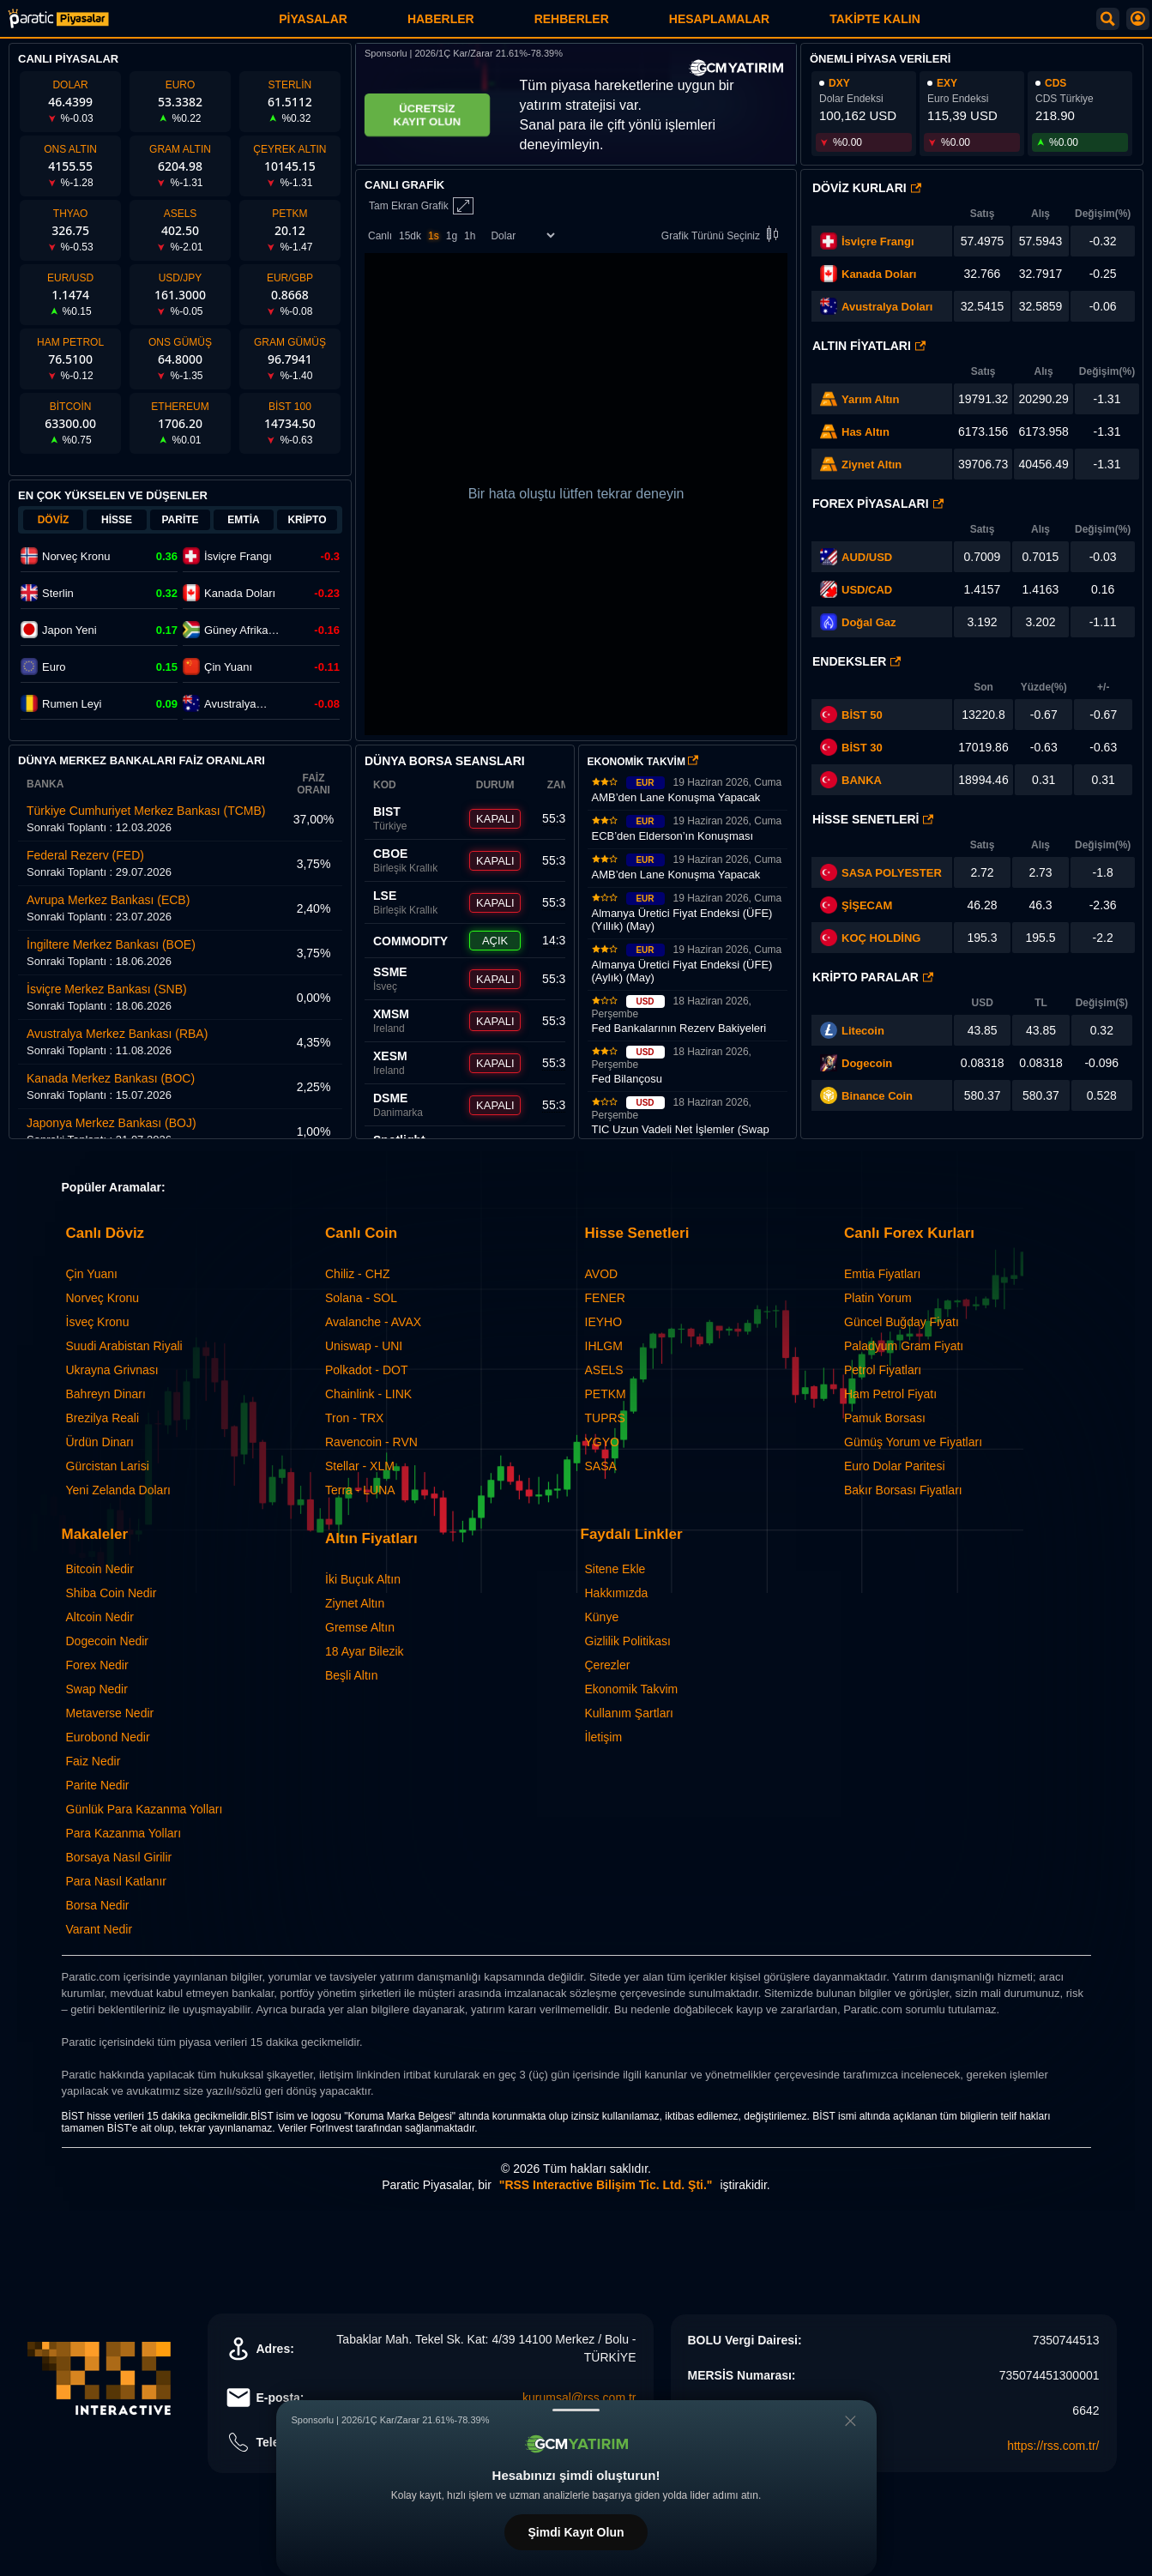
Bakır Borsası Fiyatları (903, 1490)
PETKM (605, 1394)
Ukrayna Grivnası (112, 1370)
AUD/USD (866, 557)
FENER (605, 1298)
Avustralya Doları (886, 306)
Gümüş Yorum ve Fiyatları (913, 1442)
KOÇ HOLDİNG (880, 938)
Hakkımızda (616, 1593)
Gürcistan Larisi (107, 1466)
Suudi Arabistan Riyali (124, 1346)
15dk (410, 236)
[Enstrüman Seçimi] (522, 235)
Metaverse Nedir (110, 1713)
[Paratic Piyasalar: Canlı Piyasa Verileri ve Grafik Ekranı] (58, 24)
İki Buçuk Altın (363, 1579)
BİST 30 (851, 747)
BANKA (851, 779)
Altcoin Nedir (100, 1617)
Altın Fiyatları (869, 346)
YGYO (602, 1442)
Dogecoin (866, 1063)
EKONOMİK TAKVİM (643, 762)
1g (451, 236)
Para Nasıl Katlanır (116, 1881)
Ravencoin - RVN (371, 1442)
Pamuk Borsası (885, 1418)
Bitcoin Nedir (100, 1569)
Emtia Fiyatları (882, 1274)
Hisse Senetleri (872, 819)
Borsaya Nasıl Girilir (119, 1857)
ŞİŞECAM (866, 905)
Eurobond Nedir (108, 1737)
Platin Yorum (878, 1298)
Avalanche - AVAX (373, 1322)
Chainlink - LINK (368, 1394)
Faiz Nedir (93, 1761)
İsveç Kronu (98, 1322)
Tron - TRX (354, 1418)
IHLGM (604, 1346)
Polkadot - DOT (366, 1370)
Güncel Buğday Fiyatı (901, 1322)
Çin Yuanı (92, 1274)
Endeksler (856, 661)
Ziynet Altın (871, 464)
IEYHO (604, 1322)
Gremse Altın (360, 1627)
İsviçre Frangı (877, 241)
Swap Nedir (97, 1689)
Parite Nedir (98, 1785)
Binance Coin (877, 1095)
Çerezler (607, 1665)
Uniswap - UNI (363, 1346)
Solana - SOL (361, 1298)
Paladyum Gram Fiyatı (903, 1346)
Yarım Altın (870, 399)
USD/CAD (866, 589)
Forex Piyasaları (878, 503)
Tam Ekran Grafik (421, 206)
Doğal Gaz (868, 622)
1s (433, 236)
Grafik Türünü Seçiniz (722, 235)
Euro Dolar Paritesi (894, 1466)
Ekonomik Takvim (632, 1689)
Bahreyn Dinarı (106, 1394)
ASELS (604, 1370)
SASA (601, 1466)
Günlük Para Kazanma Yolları (144, 1809)
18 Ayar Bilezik (364, 1651)
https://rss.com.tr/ (1053, 2445)
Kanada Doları (878, 274)
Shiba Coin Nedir (111, 1593)
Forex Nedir (97, 1665)
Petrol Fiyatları (882, 1370)
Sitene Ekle (615, 1569)
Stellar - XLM (360, 1466)
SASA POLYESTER (891, 872)
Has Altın (865, 431)
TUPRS (605, 1418)
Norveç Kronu (103, 1298)
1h (469, 236)
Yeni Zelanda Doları (118, 1490)
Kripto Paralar (872, 977)
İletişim (604, 1737)
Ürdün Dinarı (100, 1442)
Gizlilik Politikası (628, 1641)
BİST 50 (851, 714)
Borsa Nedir (98, 1905)
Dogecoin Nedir (107, 1641)
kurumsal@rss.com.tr (579, 2397)
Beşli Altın (351, 1675)
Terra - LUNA (360, 1490)
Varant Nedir (99, 1929)
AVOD (601, 1274)
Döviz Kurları (866, 188)
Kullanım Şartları (629, 1713)
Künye (602, 1617)
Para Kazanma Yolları (124, 1833)
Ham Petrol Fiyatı (890, 1394)
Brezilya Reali (103, 1418)
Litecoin (862, 1030)
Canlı (380, 236)
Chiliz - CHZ (357, 1274)
